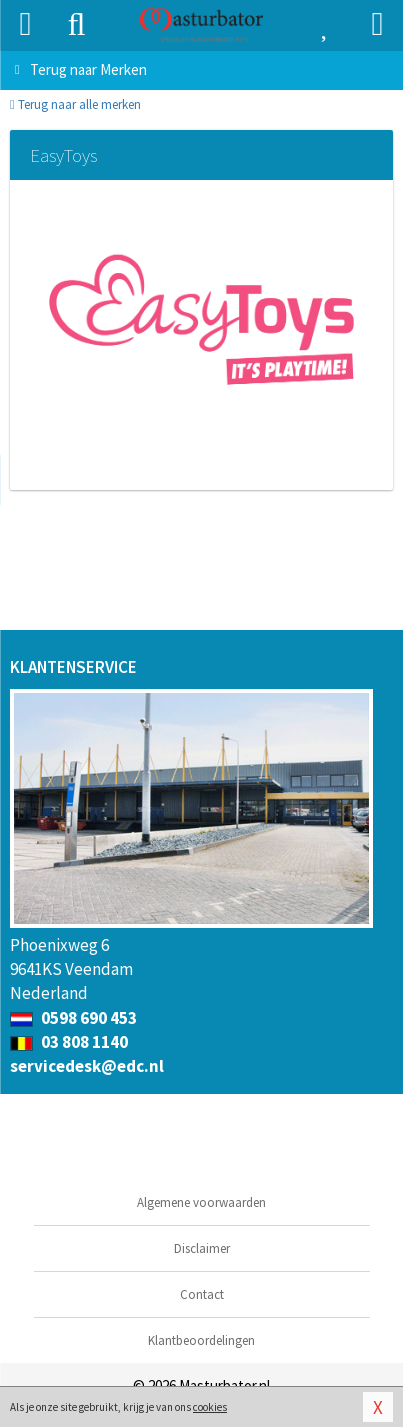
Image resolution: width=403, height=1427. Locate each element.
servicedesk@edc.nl (87, 1066)
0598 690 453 (73, 1018)
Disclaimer (202, 1248)
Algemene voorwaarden (201, 1202)
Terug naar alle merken (75, 104)
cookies (210, 1407)
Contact (202, 1294)
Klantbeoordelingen (201, 1340)
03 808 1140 (69, 1042)
